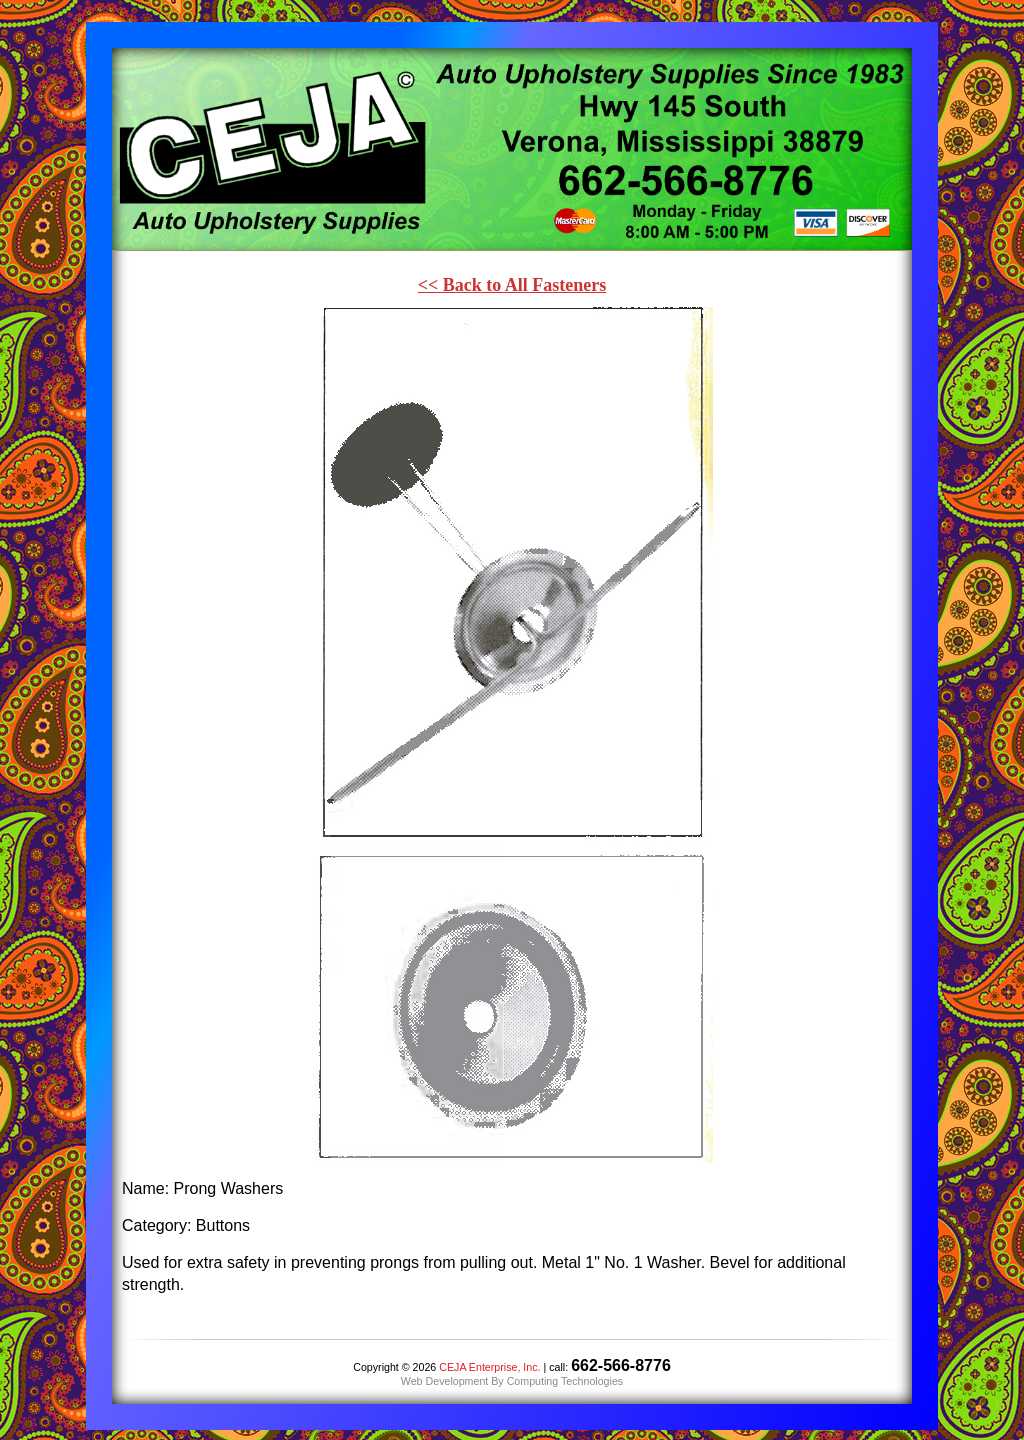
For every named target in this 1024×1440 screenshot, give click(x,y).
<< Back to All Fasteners (512, 285)
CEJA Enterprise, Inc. (489, 1367)
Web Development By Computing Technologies (512, 1381)
